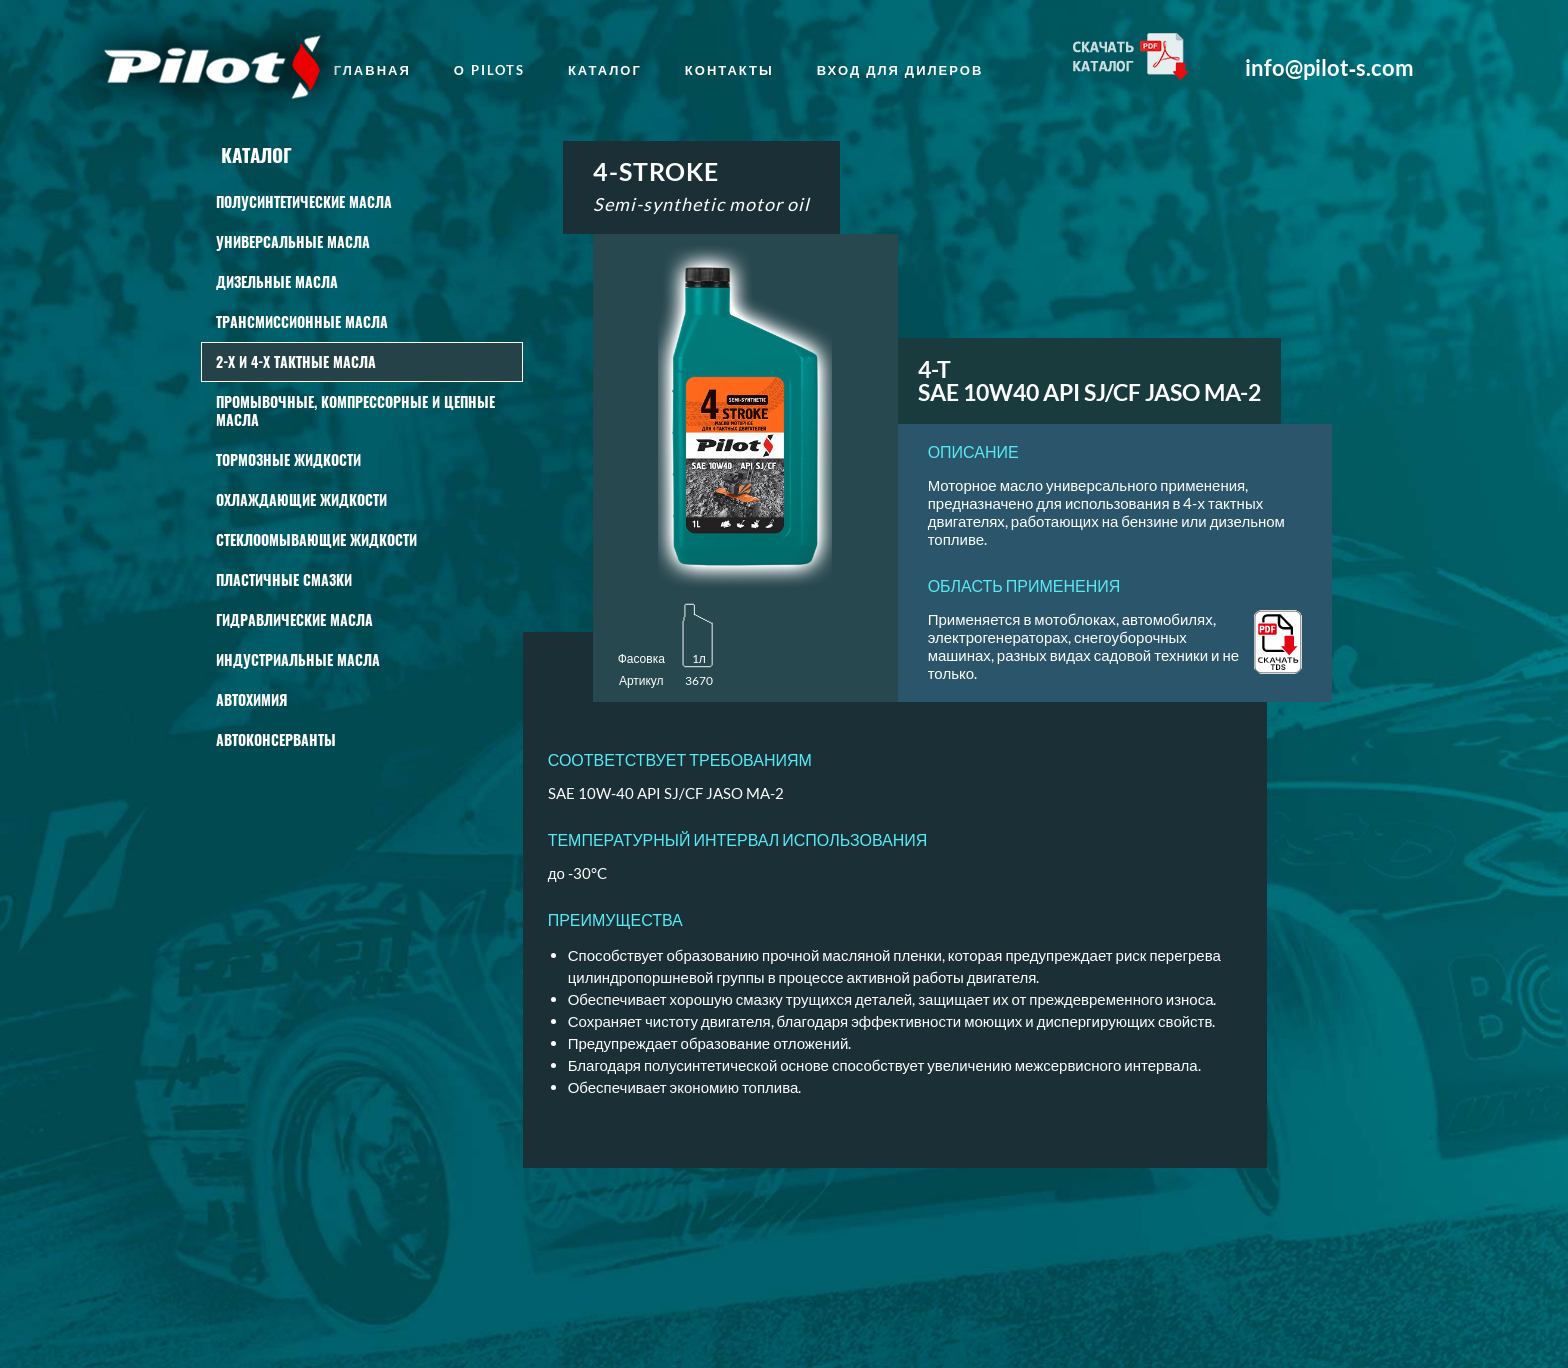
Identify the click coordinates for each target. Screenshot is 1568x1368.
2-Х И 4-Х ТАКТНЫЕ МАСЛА (296, 361)
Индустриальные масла (298, 659)
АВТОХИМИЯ (251, 699)
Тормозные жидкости (288, 459)
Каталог (605, 70)
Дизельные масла (277, 281)
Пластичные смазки (284, 579)
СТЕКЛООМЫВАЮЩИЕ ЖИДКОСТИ (316, 539)
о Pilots (489, 70)
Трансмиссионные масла (302, 321)
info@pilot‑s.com (1329, 68)
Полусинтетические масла (304, 201)
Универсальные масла (293, 241)
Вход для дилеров (900, 70)
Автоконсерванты (276, 739)
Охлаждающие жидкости (301, 499)
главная (372, 70)
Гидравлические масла (294, 619)
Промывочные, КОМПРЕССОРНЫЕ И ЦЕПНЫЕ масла (355, 410)
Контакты (729, 70)
